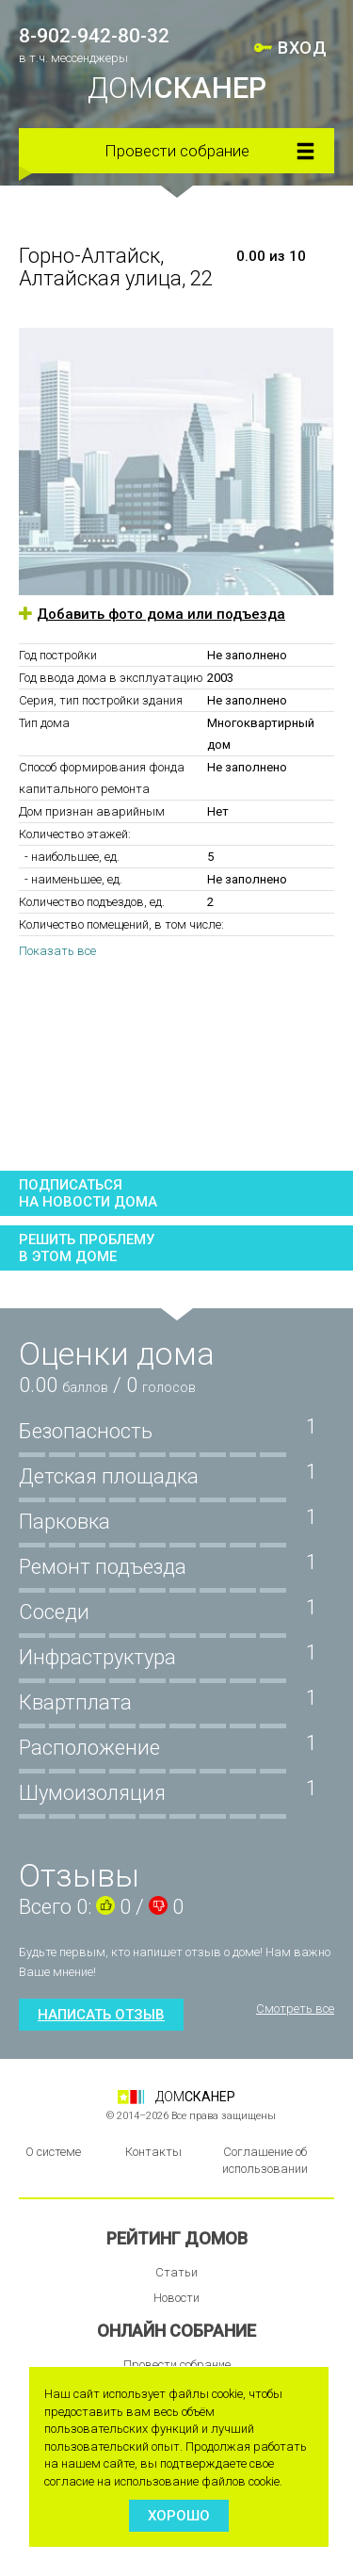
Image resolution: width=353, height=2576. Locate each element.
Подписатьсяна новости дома (88, 1193)
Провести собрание (176, 150)
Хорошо (179, 2515)
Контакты (153, 2152)
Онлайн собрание (176, 2331)
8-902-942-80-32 (94, 35)
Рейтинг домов (177, 2238)
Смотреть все (295, 2008)
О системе (53, 2152)
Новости (176, 2298)
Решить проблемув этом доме (86, 1248)
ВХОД (302, 47)
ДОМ (177, 88)
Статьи (176, 2272)
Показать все (57, 951)
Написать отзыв (101, 2014)
